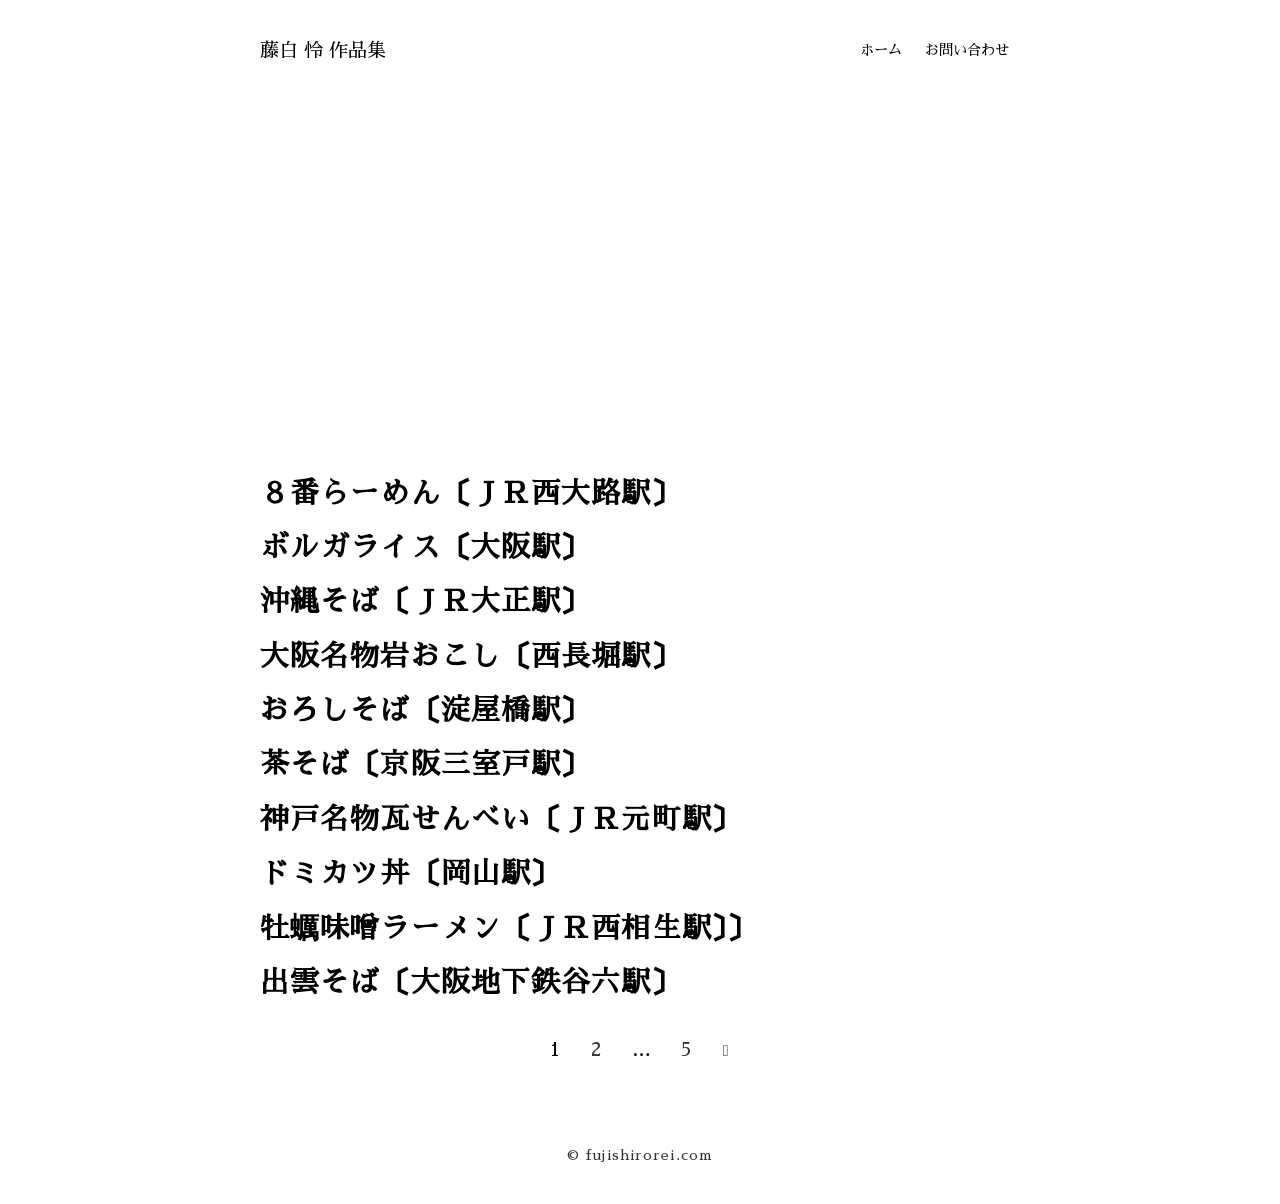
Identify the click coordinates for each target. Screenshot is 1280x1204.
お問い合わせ (967, 50)
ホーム (881, 50)
